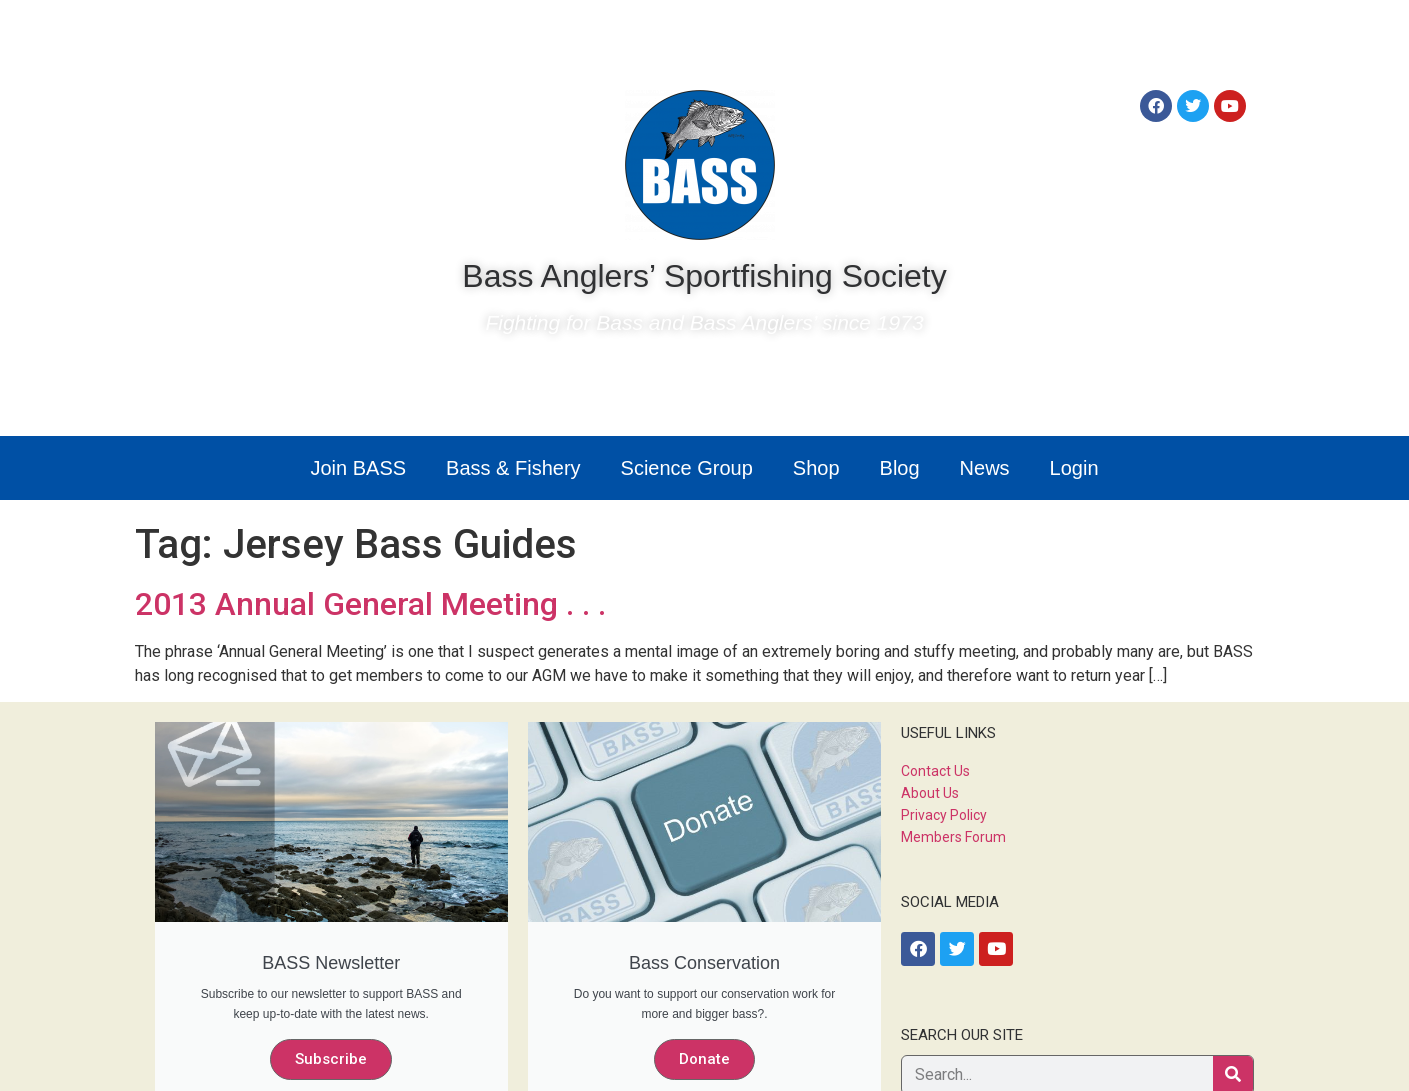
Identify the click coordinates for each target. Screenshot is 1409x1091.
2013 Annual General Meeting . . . (370, 604)
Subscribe (331, 1059)
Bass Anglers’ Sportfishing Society (704, 276)
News (985, 468)
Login (1074, 468)
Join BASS (358, 468)
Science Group (687, 468)
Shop (816, 468)
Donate (704, 1059)
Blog (900, 468)
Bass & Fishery (513, 468)
